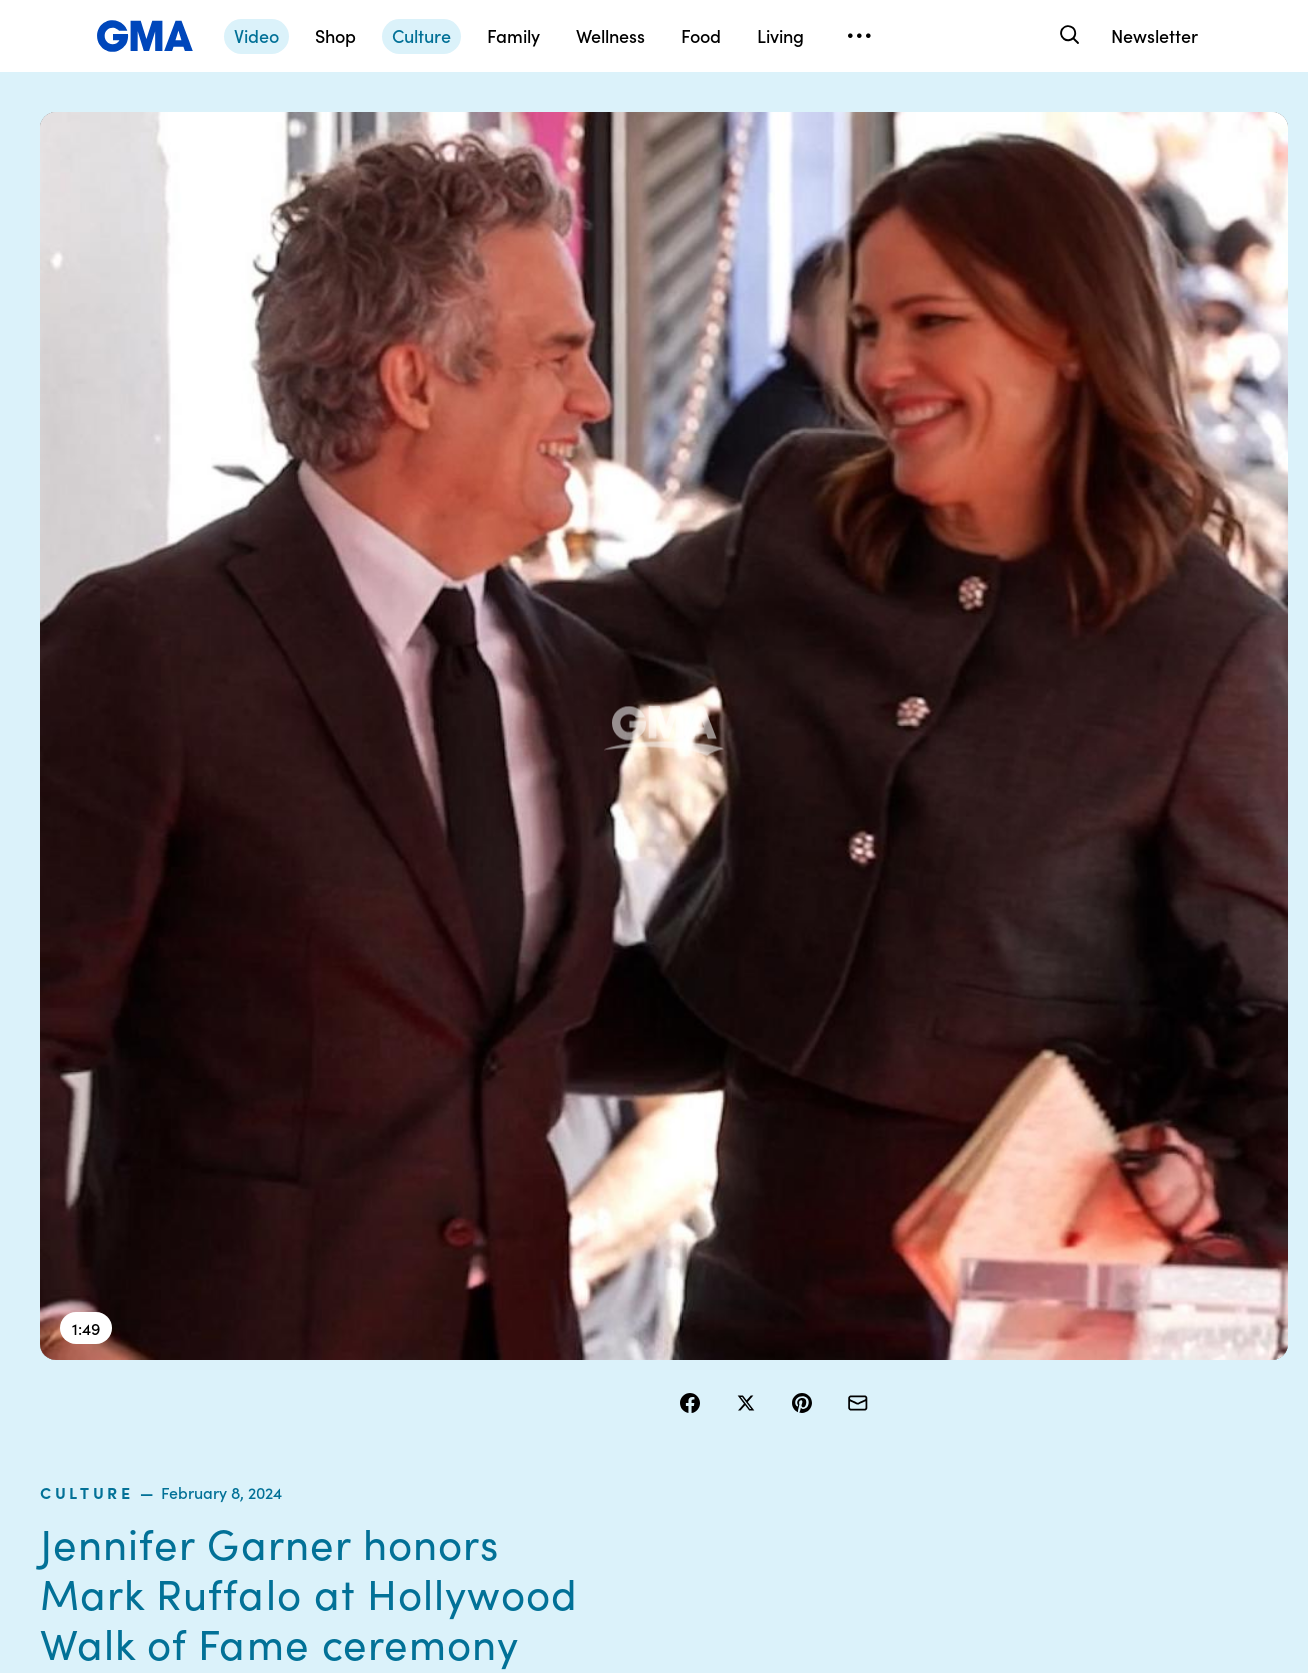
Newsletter (1154, 35)
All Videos (941, 1394)
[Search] (1067, 35)
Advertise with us (641, 1520)
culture (721, 204)
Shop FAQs (945, 1286)
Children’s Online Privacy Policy (640, 1475)
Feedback (780, 1466)
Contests (615, 1286)
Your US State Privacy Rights (792, 1295)
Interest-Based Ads (811, 1340)
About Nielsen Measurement (792, 1385)
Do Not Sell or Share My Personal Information (650, 1412)
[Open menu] (859, 36)
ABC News (944, 1322)
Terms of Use (627, 1322)
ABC (925, 1358)
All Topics (940, 1430)
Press (766, 1430)
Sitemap (1099, 1286)
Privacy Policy (631, 1358)
